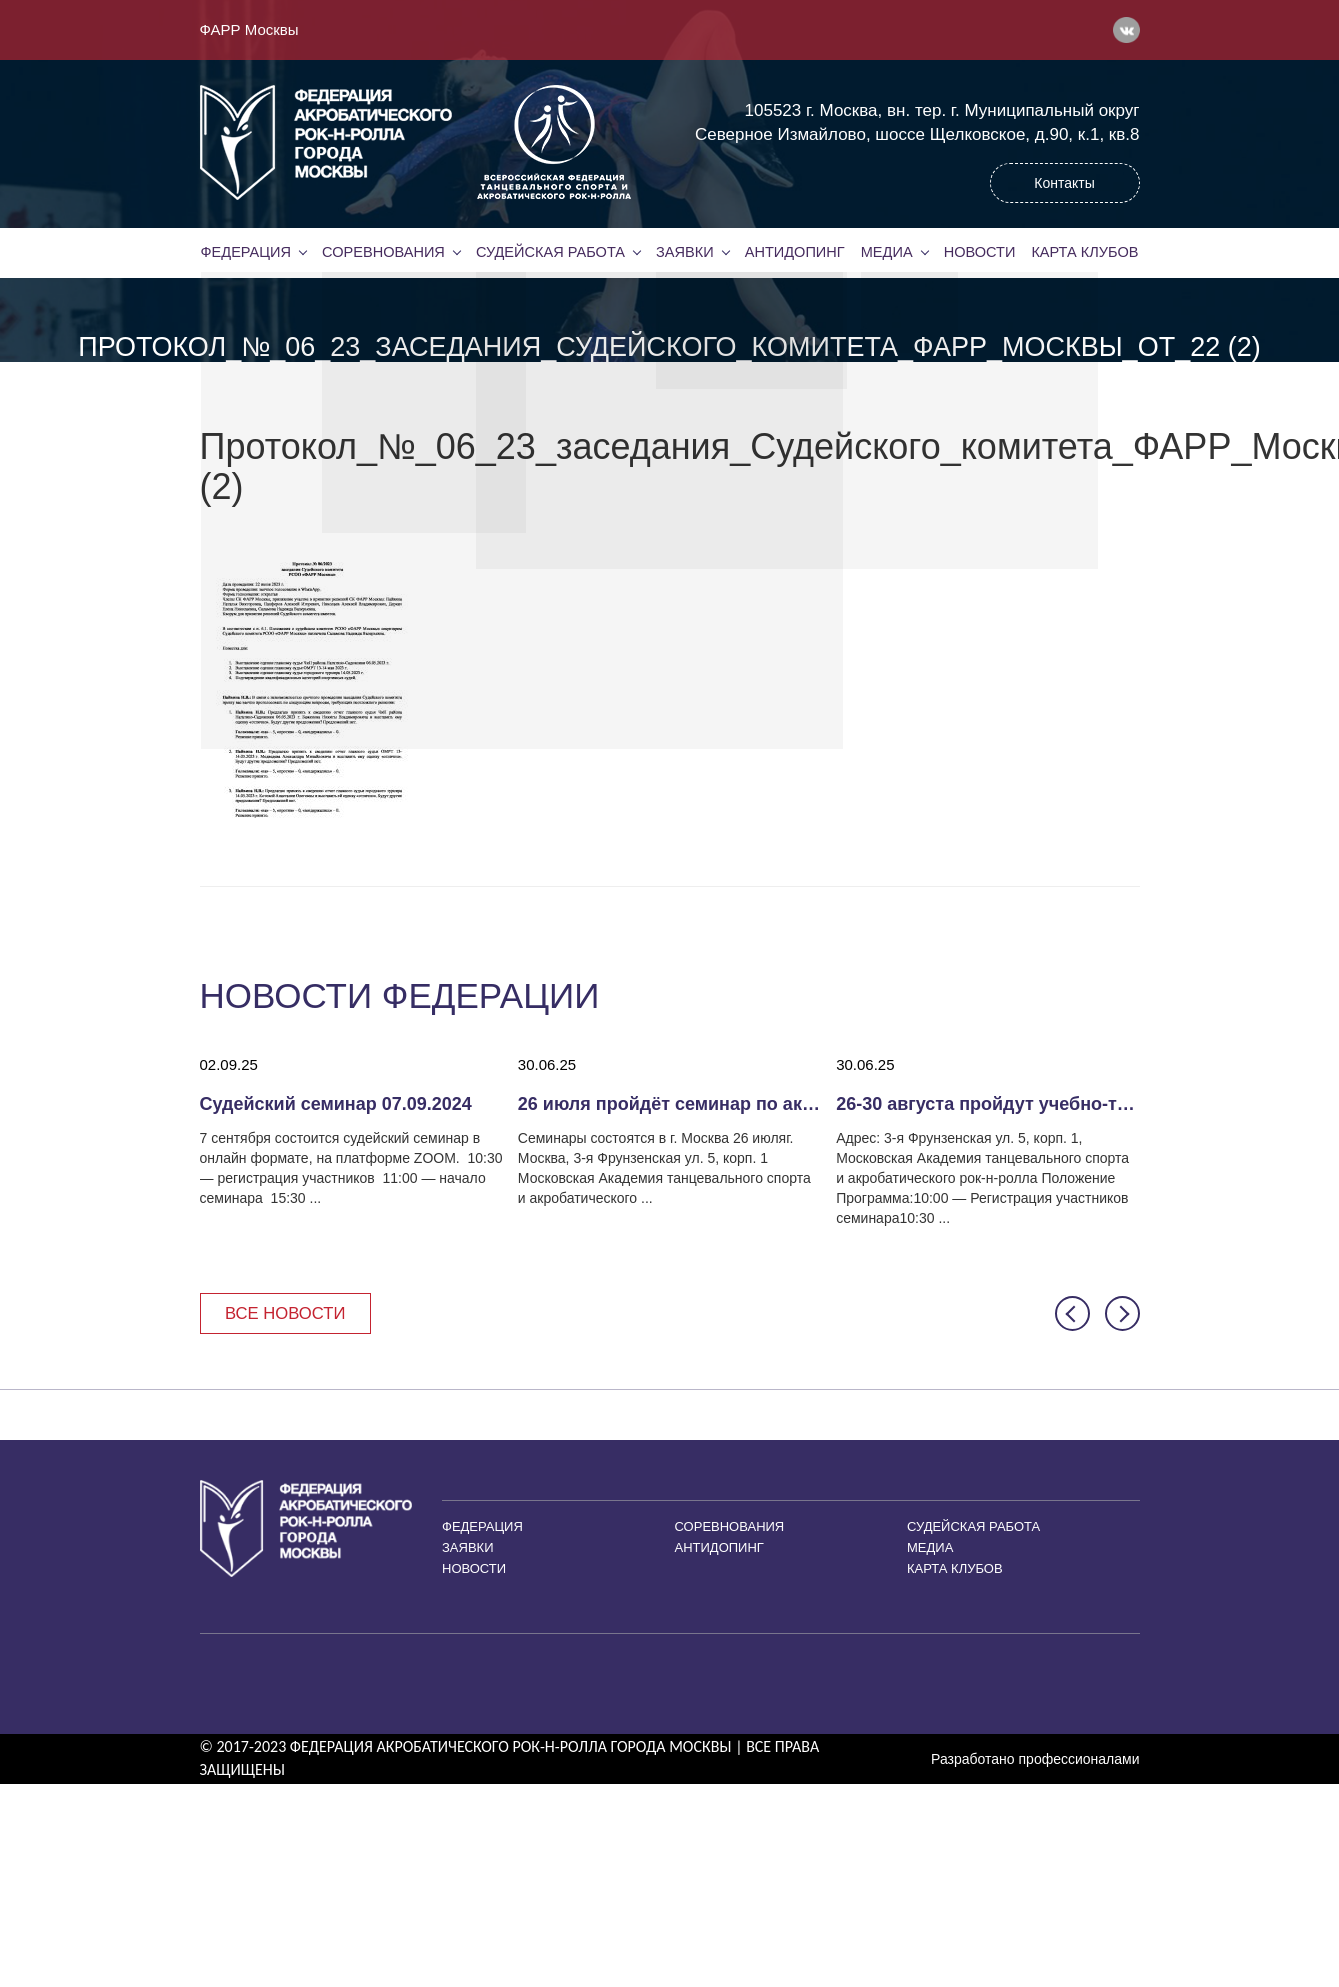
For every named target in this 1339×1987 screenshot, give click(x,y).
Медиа (887, 252)
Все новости (287, 1313)
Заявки (684, 252)
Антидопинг (795, 252)
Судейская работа (550, 252)
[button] (1072, 1314)
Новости (980, 252)
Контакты (1064, 183)
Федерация (246, 252)
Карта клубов (1084, 252)
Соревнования (383, 252)
